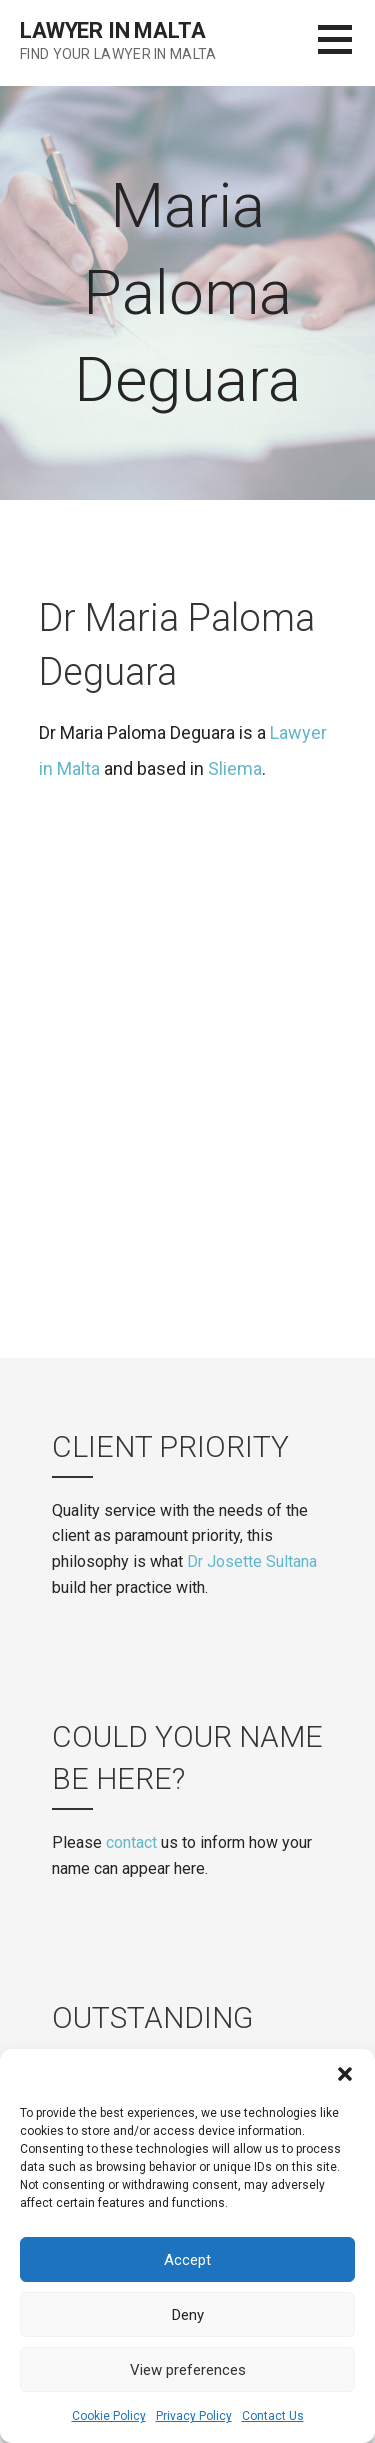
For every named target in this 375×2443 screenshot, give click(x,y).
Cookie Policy (109, 2416)
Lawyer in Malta (113, 30)
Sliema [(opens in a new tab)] (235, 768)
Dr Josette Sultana (252, 1561)
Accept (187, 2260)
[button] (345, 2074)
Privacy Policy (194, 2416)
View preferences (188, 2370)
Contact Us (273, 2416)
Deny (188, 2315)
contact (131, 1842)
